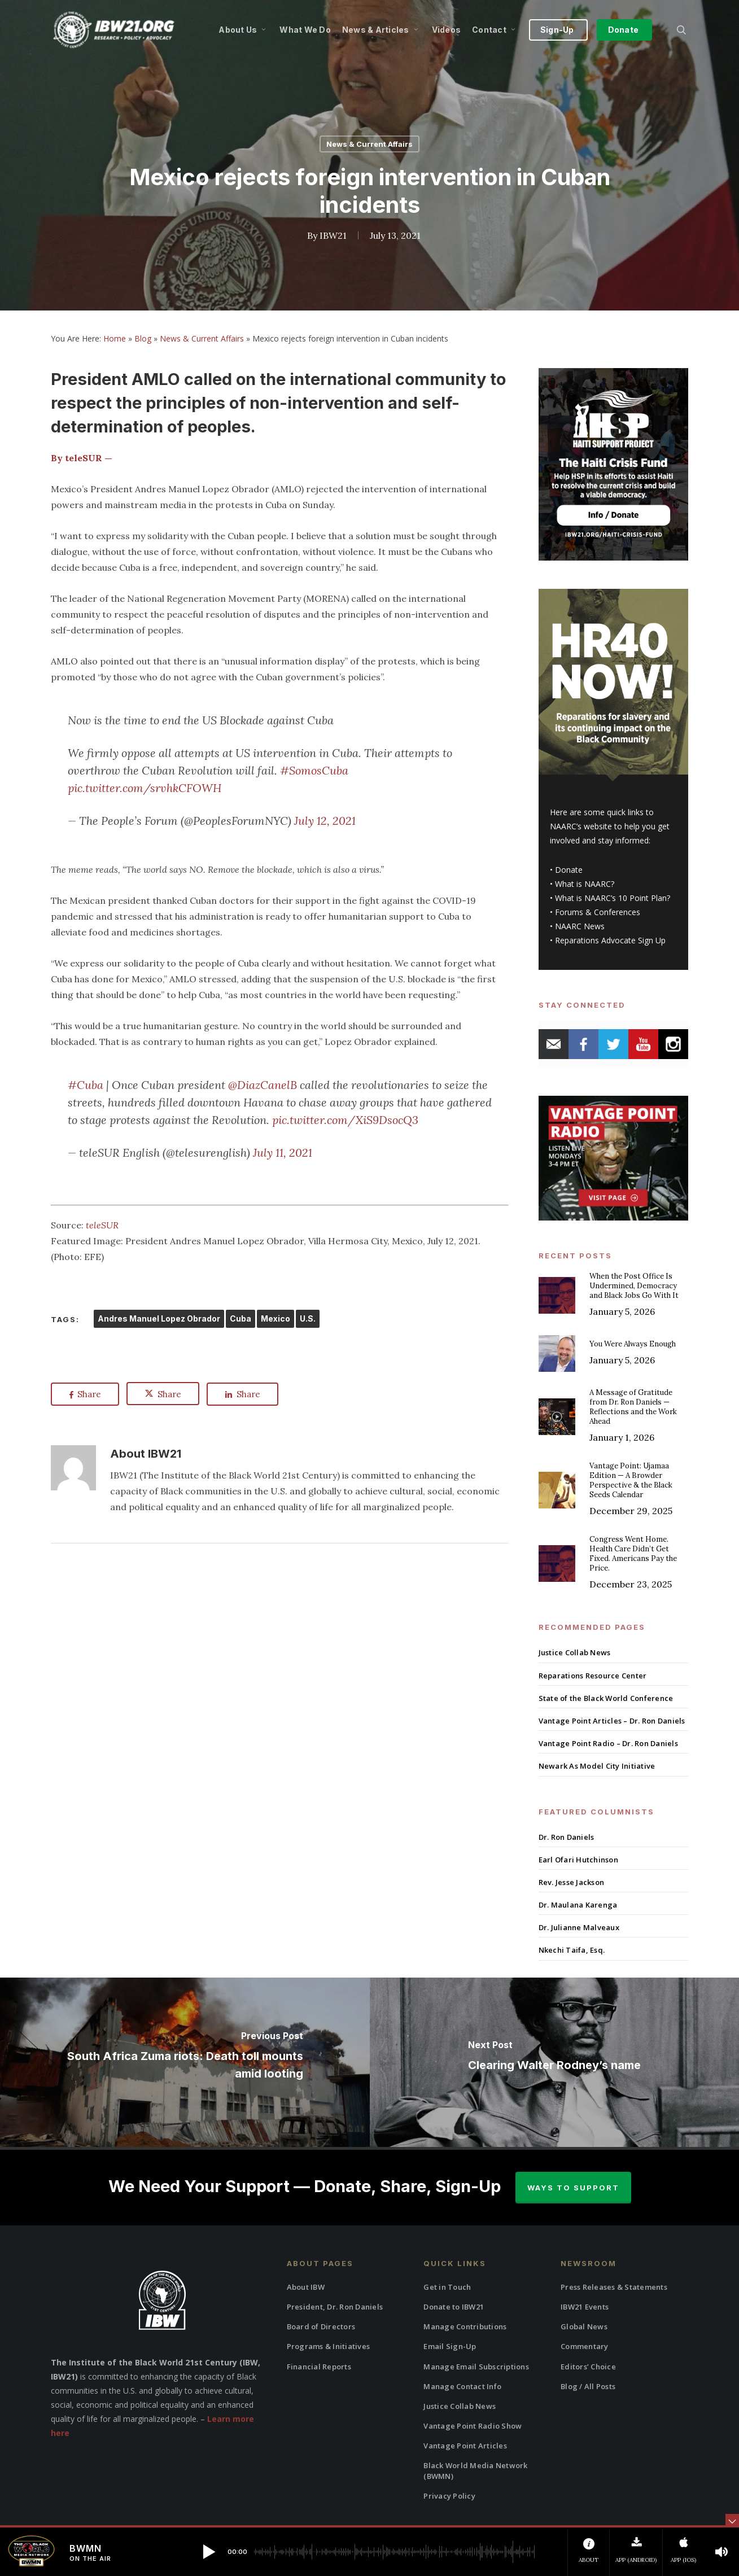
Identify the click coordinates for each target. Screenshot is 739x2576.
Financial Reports (319, 2366)
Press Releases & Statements (614, 2287)
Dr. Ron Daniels (566, 1837)
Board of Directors (321, 2326)
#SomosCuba (314, 770)
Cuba (240, 1318)
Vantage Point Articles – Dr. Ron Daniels (612, 1721)
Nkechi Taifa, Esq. (572, 1950)
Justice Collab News (575, 1652)
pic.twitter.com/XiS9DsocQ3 (345, 1120)
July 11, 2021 (282, 1152)
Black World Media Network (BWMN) (475, 2470)
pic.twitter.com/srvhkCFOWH (144, 788)
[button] (209, 2551)
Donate (569, 869)
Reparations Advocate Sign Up (610, 940)
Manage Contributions (464, 2326)
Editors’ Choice (588, 2366)
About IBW (306, 2287)
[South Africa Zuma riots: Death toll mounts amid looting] (185, 2062)
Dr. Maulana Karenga (578, 1905)
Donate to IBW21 (453, 2307)
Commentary (585, 2346)
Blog (142, 338)
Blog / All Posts (588, 2386)
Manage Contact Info (462, 2386)
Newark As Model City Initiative (597, 1766)
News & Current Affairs (369, 143)
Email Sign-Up (449, 2346)
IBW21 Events (585, 2307)
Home (114, 338)
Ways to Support (573, 2187)
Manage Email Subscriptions (476, 2366)
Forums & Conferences (597, 912)
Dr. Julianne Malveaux (579, 1927)
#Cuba (85, 1085)
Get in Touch (447, 2287)
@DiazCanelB (262, 1085)
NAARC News (580, 926)
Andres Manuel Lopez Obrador (159, 1318)
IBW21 (333, 235)
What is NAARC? (584, 883)
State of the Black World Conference (606, 1698)
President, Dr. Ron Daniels (335, 2307)
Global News (584, 2326)
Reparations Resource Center (593, 1675)
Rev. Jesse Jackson (572, 1882)
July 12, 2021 (325, 821)
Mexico (275, 1318)
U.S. (308, 1318)
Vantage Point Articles (465, 2446)
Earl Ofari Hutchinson (578, 1860)
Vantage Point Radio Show (472, 2426)
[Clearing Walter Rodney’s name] (555, 2062)
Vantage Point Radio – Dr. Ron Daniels (608, 1743)
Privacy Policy (449, 2496)
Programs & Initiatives (328, 2346)
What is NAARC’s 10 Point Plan (611, 898)
